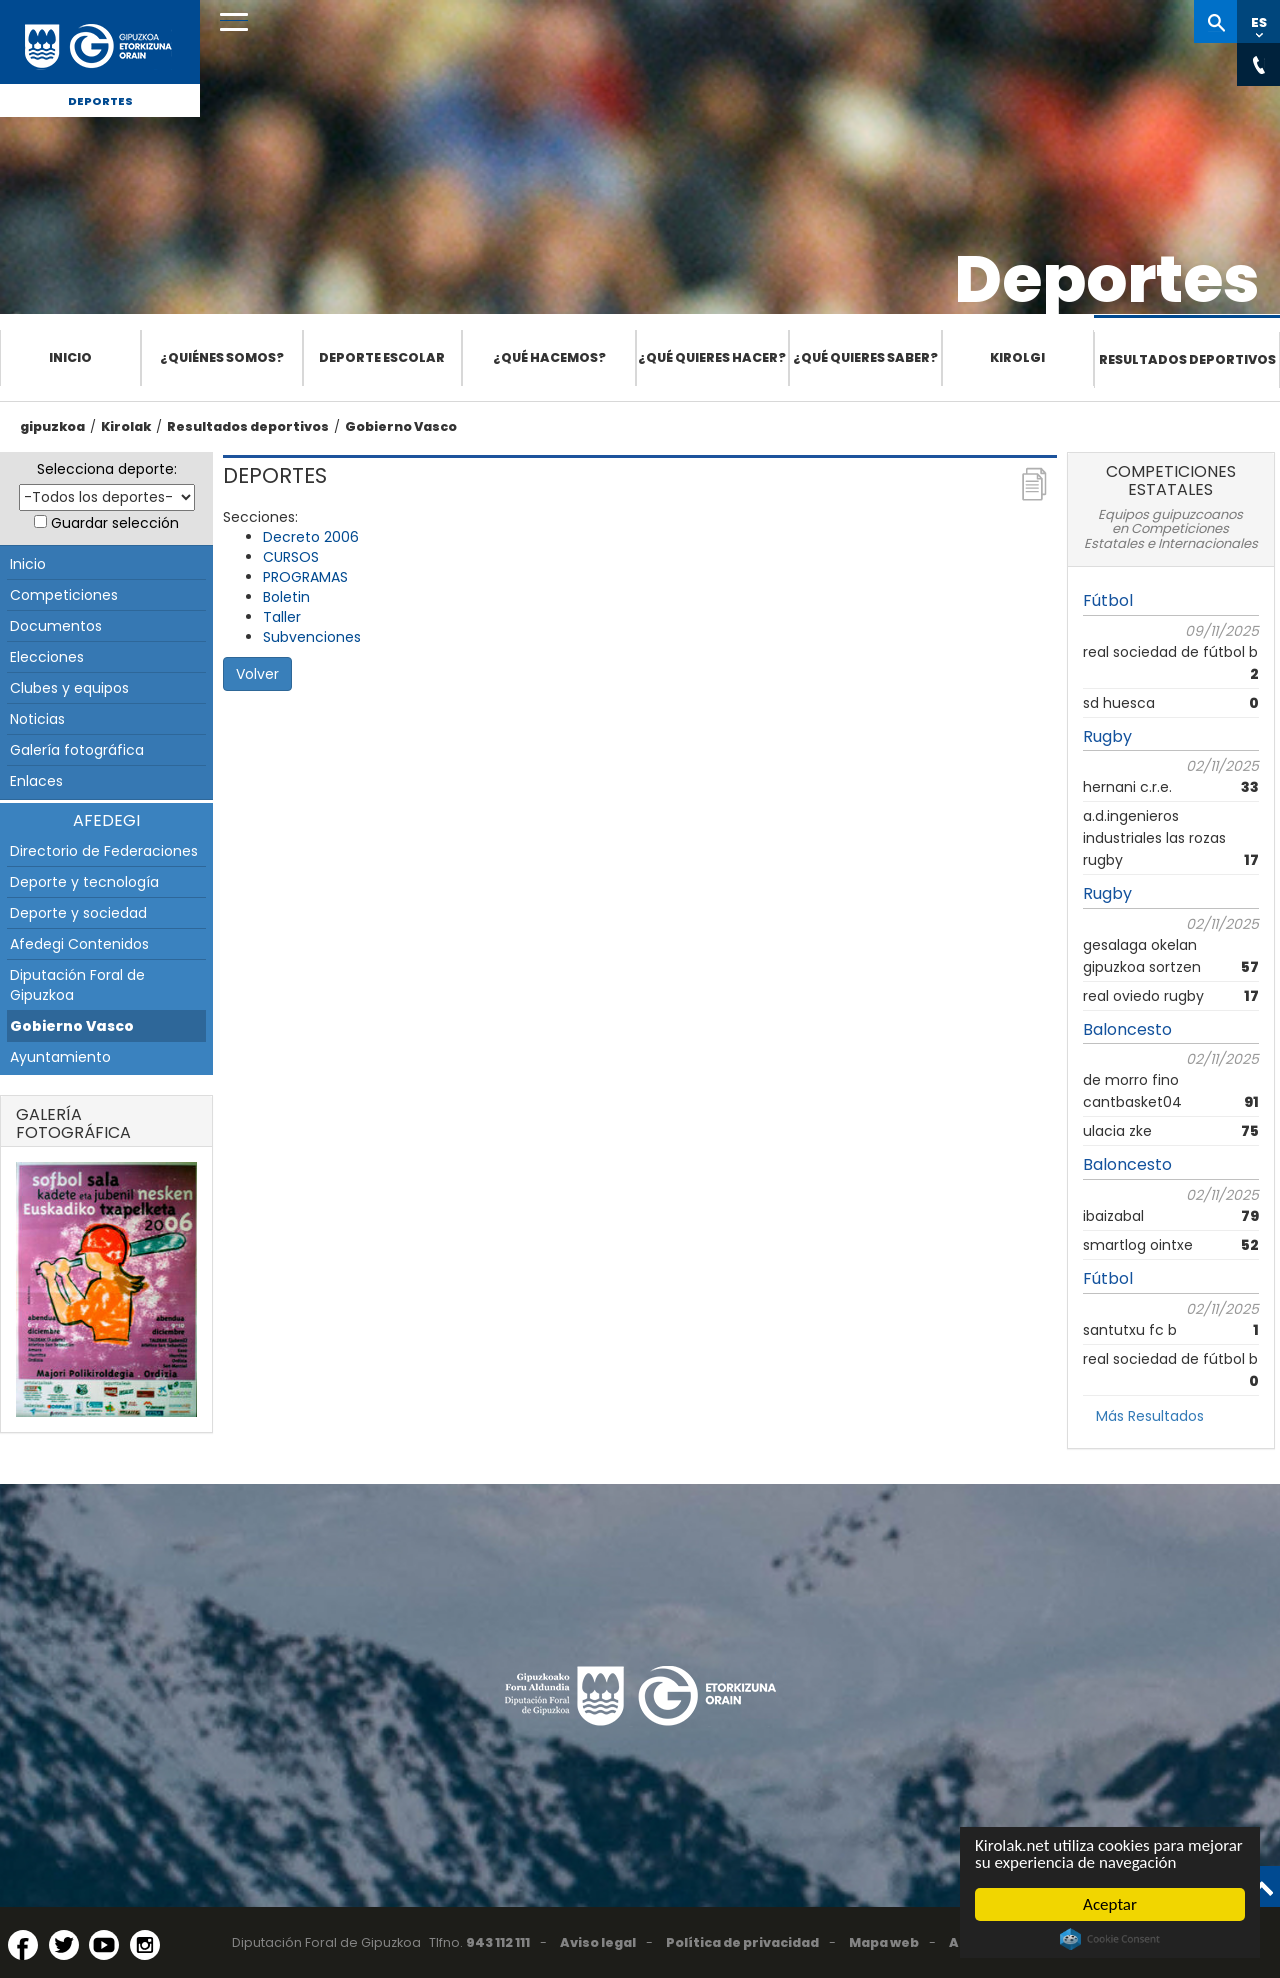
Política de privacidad (742, 1942)
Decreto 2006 (311, 537)
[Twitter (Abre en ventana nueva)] (64, 1945)
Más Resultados (1150, 1416)
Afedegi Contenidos (79, 944)
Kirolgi (1017, 357)
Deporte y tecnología (84, 882)
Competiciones (64, 595)
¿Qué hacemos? (549, 357)
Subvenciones (312, 637)
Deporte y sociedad (78, 913)
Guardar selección (115, 523)
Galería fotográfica (77, 750)
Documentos (56, 626)
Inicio (70, 357)
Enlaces (36, 781)
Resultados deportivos (1187, 359)
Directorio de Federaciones (104, 851)
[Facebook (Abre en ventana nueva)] (23, 1945)
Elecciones (47, 657)
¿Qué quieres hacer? (712, 357)
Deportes (100, 101)
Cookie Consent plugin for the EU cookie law (1110, 1939)
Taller (282, 617)
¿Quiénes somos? (222, 357)
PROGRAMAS (305, 577)
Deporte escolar (382, 357)
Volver (257, 674)
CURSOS (291, 557)
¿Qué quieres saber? (865, 357)
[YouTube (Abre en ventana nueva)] (104, 1945)
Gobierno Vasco (401, 426)
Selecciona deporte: (107, 469)
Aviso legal (598, 1942)
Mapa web (884, 1942)
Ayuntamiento (60, 1057)
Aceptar (1110, 1904)
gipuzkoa (52, 426)
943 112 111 (498, 1942)
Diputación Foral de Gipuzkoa (77, 985)
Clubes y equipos (69, 688)
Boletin (286, 597)
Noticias (37, 719)
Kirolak (126, 426)
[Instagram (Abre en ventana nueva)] (145, 1945)
